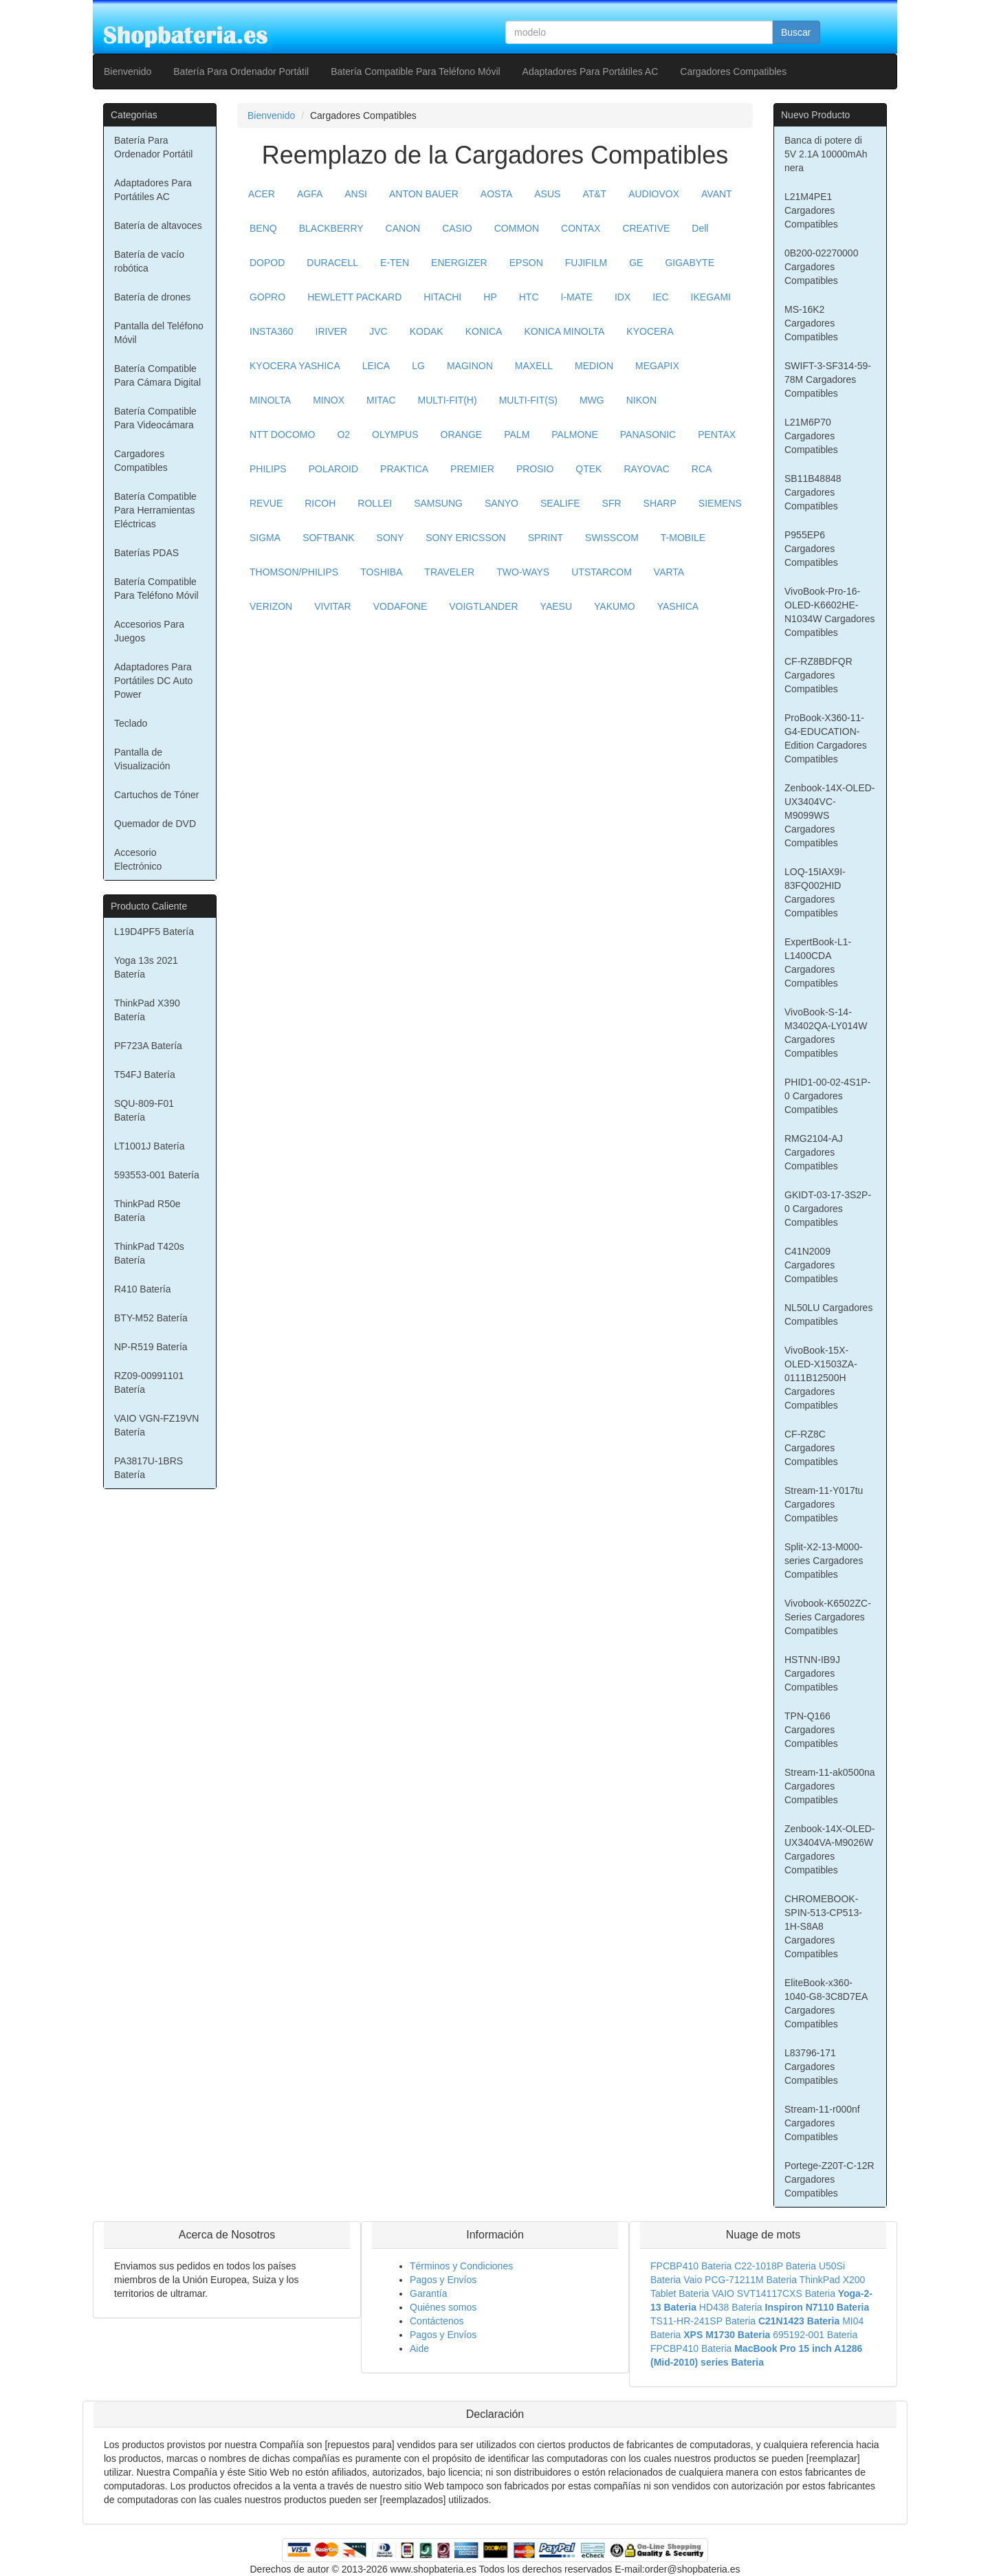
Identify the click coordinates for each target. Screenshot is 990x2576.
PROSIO (534, 468)
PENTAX (717, 434)
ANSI (355, 193)
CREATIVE (646, 228)
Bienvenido (127, 71)
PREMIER (472, 468)
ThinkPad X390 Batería (147, 1010)
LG (418, 365)
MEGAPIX (657, 365)
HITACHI (442, 296)
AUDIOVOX (653, 193)
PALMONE (574, 434)
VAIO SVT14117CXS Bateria (774, 2293)
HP (489, 296)
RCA (702, 468)
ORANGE (462, 434)
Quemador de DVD (155, 823)
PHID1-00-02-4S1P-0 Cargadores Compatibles (827, 1096)
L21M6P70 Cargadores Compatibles (811, 436)
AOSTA (496, 193)
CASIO (457, 228)
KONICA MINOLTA (564, 331)
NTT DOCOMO (282, 434)
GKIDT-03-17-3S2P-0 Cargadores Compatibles (827, 1208)
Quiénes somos (443, 2307)
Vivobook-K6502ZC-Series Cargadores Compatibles (827, 1617)
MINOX (328, 400)
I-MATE (577, 296)
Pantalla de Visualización (142, 759)
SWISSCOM (612, 537)
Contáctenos (437, 2320)
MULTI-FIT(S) (528, 400)
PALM (516, 434)
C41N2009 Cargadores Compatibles (811, 1265)
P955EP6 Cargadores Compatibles (811, 548)
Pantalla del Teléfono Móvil (159, 332)
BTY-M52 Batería (151, 1317)
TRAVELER (449, 571)
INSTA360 (272, 331)
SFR (612, 503)
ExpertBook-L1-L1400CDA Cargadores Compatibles (817, 962)
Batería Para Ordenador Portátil (241, 71)
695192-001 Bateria (815, 2334)
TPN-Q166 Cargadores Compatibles (811, 1729)
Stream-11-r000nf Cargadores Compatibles (822, 2123)
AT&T (594, 193)
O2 (343, 434)
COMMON (516, 228)
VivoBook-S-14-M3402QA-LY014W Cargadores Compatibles (825, 1032)
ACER (261, 193)
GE (636, 262)
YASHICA (677, 606)
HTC (529, 296)
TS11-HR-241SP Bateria (703, 2320)
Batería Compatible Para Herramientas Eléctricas (155, 510)
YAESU (556, 606)
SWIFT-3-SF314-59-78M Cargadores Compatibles (827, 379)
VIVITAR (332, 606)
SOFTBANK (328, 537)
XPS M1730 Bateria (726, 2334)
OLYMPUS (395, 434)
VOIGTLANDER (483, 606)
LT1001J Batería (149, 1146)
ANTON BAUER (424, 193)
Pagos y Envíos (443, 2279)
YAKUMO (614, 606)
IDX (622, 296)
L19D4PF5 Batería (154, 931)
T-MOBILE (683, 537)
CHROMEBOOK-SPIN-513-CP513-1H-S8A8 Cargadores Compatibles (823, 1926)
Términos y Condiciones (461, 2265)
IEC (660, 296)
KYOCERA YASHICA (295, 365)
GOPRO (267, 296)
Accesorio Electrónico (138, 859)
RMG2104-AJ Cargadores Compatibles (813, 1152)
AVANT (716, 193)
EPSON (526, 262)
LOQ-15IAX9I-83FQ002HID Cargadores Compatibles (815, 892)
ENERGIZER (459, 262)
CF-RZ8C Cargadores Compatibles (811, 1448)
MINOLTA (270, 400)
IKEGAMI (711, 296)
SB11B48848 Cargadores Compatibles (813, 492)
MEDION (594, 365)
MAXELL (534, 365)
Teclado (130, 723)
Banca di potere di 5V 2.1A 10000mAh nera (826, 154)
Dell (700, 228)
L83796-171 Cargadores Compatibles (811, 2066)
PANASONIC (648, 434)
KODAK (426, 331)
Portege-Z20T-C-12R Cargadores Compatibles (829, 2179)
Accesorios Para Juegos (149, 631)
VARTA (669, 571)
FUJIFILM (586, 262)
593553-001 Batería (156, 1174)
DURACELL (332, 262)
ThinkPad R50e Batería (147, 1210)
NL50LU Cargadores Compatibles (828, 1314)
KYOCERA (649, 331)
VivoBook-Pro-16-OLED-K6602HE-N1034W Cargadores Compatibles (829, 612)
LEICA (376, 365)
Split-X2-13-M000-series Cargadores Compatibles (823, 1560)
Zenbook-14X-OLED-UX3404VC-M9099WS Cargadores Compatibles (829, 815)
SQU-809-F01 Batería (144, 1110)
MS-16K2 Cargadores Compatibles (811, 323)
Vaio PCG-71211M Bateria (740, 2279)
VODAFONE (400, 606)
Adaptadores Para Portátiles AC (590, 71)
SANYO (501, 503)
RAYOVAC (646, 468)
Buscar (796, 32)
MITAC (381, 400)
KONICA (484, 331)
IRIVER (332, 331)
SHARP (660, 503)
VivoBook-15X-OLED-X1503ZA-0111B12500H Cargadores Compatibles (820, 1378)
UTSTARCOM (601, 571)
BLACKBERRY (331, 228)
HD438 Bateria (730, 2307)
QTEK (588, 468)
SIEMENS (720, 503)
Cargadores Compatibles (733, 71)
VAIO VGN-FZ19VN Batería (156, 1425)
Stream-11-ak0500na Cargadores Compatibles (829, 1786)
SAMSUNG (438, 503)
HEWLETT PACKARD (354, 296)
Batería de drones (152, 296)
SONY (390, 537)
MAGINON (470, 365)
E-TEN (394, 262)
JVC (378, 331)
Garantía (428, 2293)
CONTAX (580, 228)
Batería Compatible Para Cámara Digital (157, 375)
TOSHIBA (381, 571)
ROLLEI (375, 503)
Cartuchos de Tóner (156, 794)
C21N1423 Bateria (798, 2320)
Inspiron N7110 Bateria (817, 2307)
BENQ (263, 228)
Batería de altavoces (158, 225)
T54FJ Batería (144, 1074)
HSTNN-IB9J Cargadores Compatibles (812, 1673)
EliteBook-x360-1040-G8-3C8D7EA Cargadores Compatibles (826, 2003)
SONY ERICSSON (465, 537)
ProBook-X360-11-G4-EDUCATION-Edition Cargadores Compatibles (825, 738)
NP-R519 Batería (151, 1346)
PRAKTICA (404, 468)
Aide (419, 2348)
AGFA (309, 193)
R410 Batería (142, 1289)
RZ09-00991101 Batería (149, 1382)
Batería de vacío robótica (149, 261)
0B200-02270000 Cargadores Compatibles (821, 266)
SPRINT (545, 537)
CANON (403, 228)
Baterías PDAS (146, 552)
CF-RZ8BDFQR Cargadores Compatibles (818, 675)
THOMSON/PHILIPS (294, 571)
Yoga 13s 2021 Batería (146, 967)
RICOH (320, 503)
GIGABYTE (689, 262)
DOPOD (267, 262)
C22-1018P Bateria (775, 2265)
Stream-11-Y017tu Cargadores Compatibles (823, 1504)
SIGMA (265, 537)
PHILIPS (268, 468)
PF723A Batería (148, 1045)
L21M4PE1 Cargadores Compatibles (811, 210)
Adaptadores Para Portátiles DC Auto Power (153, 680)
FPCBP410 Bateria (691, 2265)
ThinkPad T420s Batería (149, 1253)
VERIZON (271, 606)
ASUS (547, 193)
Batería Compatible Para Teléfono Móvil (415, 71)
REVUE (266, 503)
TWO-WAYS (522, 571)
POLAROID (333, 468)
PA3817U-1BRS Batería (148, 1467)
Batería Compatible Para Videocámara (155, 418)
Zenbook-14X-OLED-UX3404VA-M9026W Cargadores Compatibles (829, 1849)
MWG (592, 400)
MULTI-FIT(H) (447, 400)
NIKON (641, 400)
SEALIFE (560, 503)
